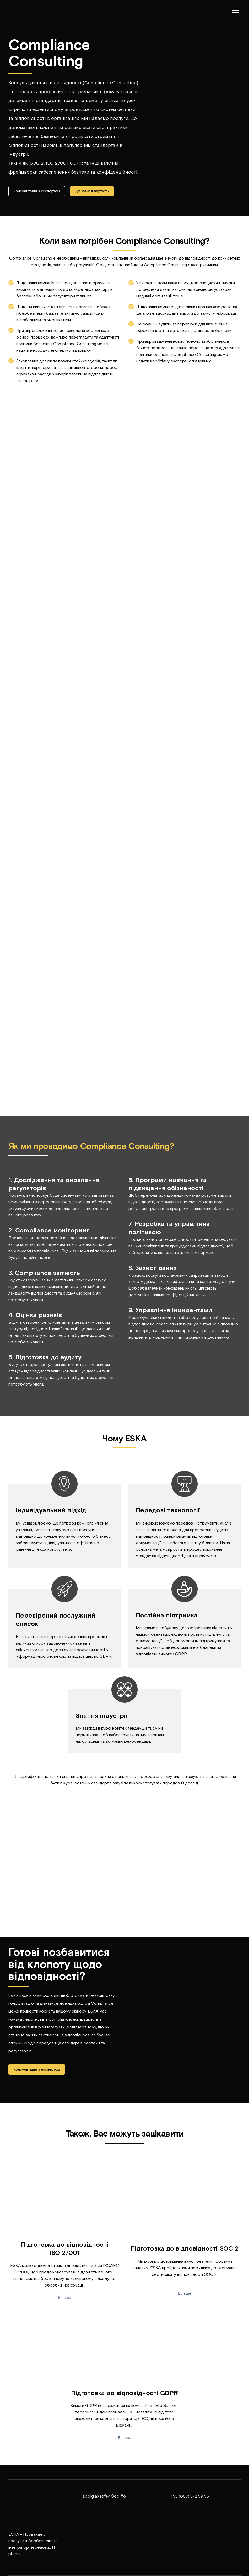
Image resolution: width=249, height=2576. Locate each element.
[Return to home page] (24, 10)
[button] (36, 191)
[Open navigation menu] (235, 11)
